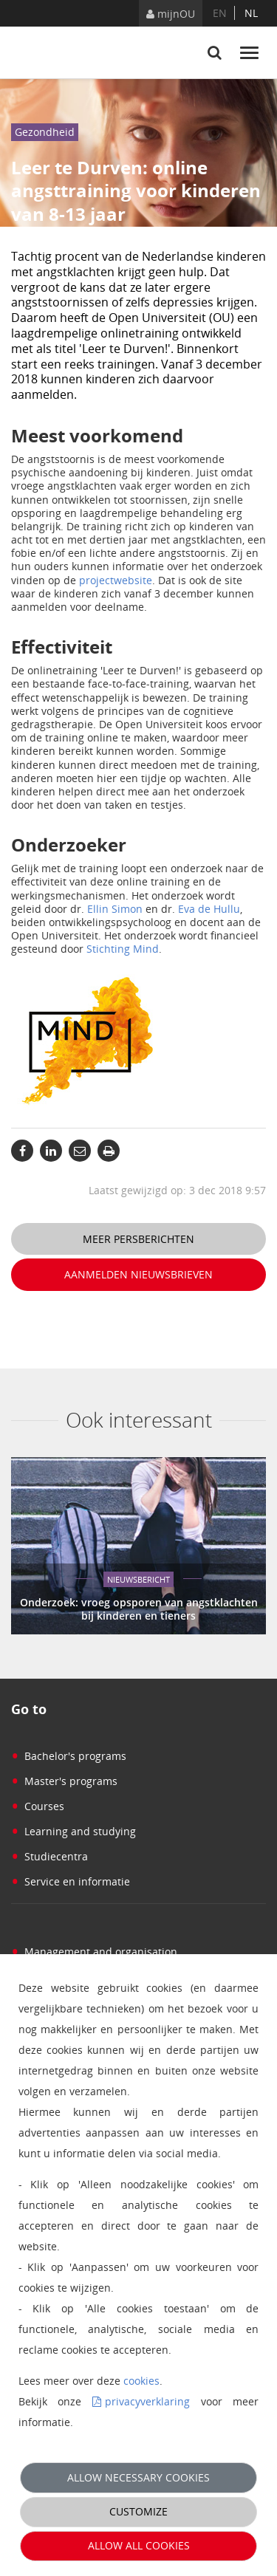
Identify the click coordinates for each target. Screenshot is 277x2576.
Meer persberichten (138, 1239)
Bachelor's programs (68, 1756)
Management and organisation (94, 1952)
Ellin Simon (115, 909)
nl (251, 13)
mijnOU (170, 14)
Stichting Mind (122, 949)
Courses (37, 1806)
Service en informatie (70, 1881)
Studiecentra (49, 1856)
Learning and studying (73, 1831)
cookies (141, 2381)
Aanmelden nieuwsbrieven (138, 1274)
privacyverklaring (147, 2401)
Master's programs (64, 1781)
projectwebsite (115, 580)
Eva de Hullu (209, 909)
